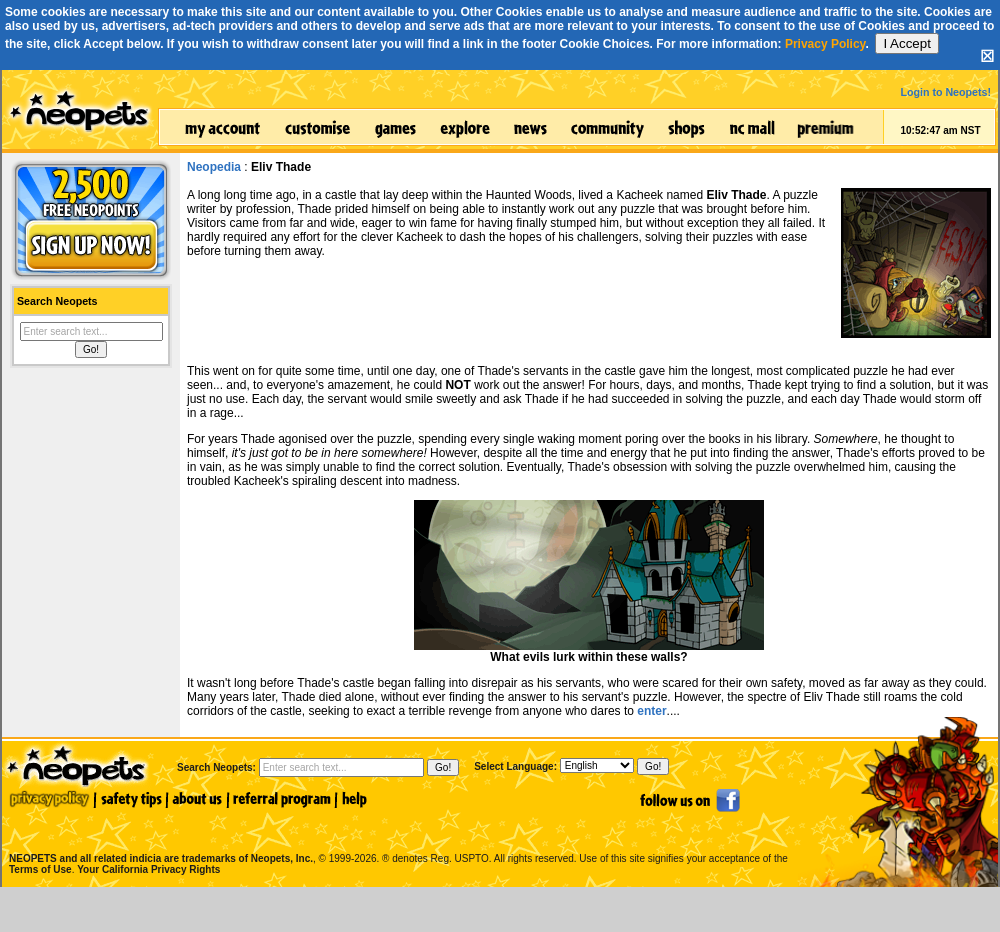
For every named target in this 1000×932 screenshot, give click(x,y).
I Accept (906, 43)
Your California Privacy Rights (148, 869)
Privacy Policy (825, 44)
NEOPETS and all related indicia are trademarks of (159, 837)
